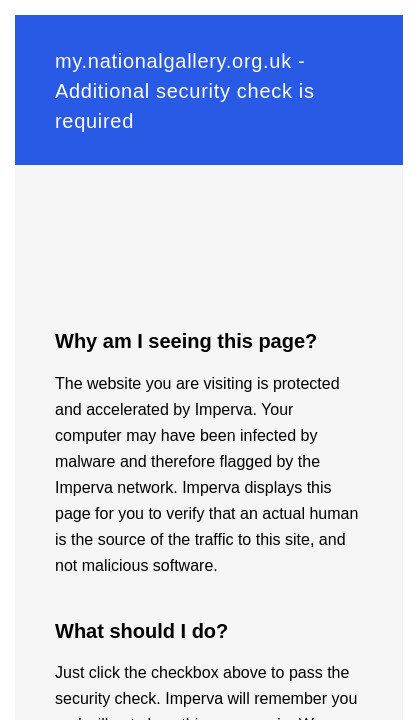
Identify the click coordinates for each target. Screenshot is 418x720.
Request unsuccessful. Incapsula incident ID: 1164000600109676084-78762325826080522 (209, 360)
